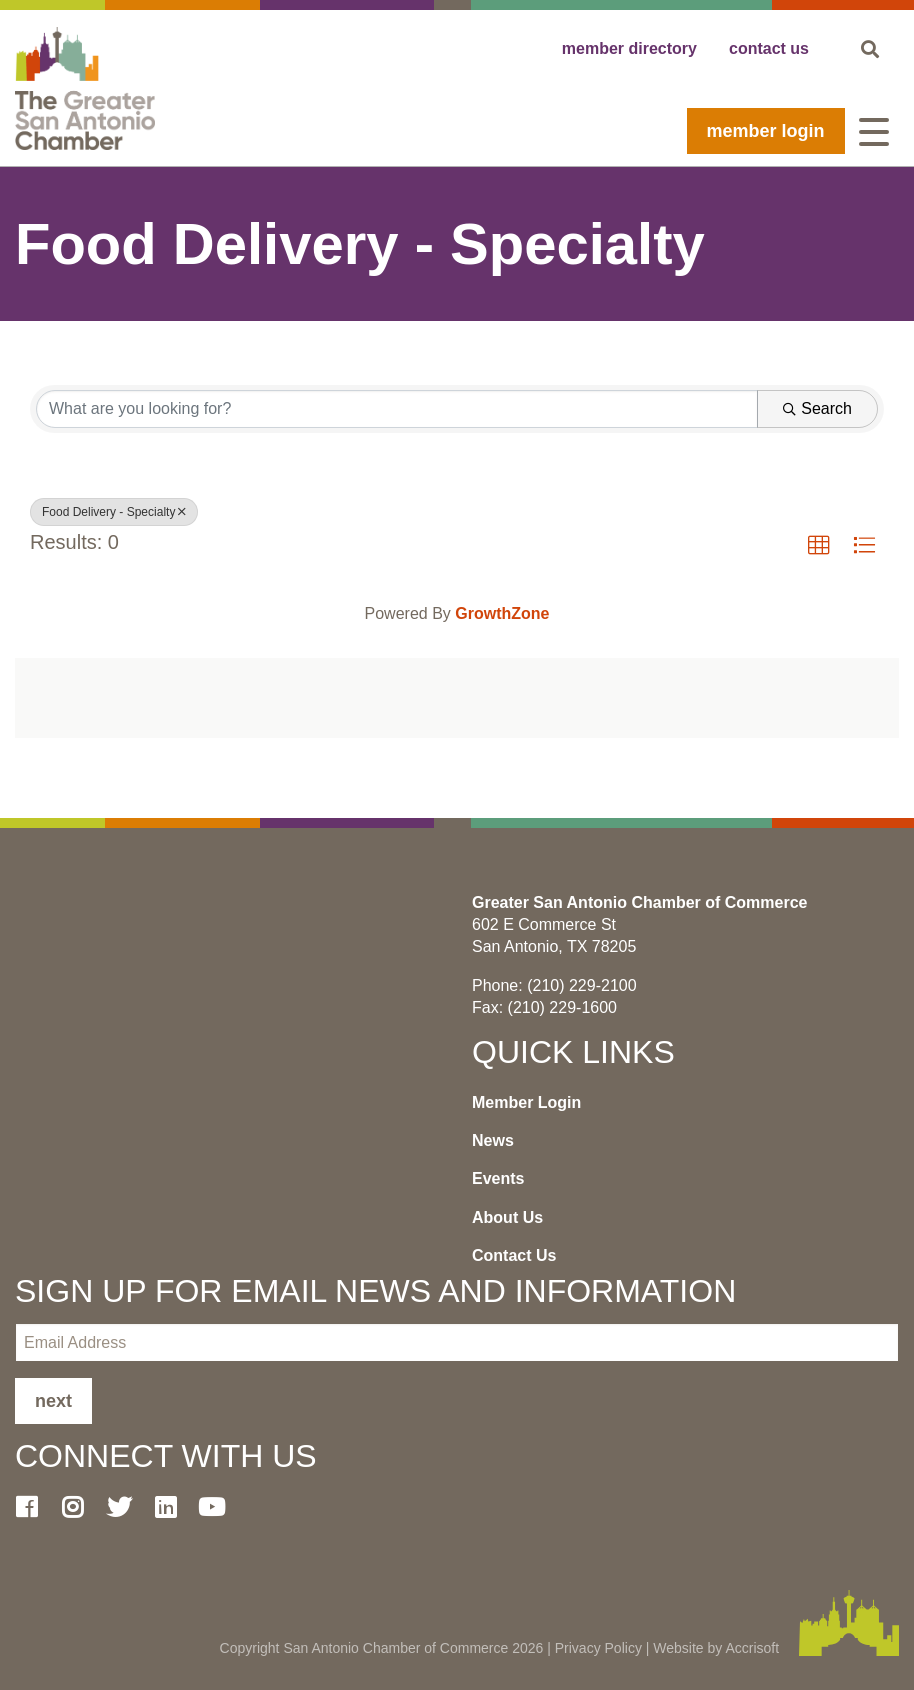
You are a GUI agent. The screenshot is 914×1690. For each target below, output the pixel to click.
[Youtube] (220, 1507)
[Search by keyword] (397, 409)
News (493, 1140)
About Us (507, 1217)
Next (53, 1401)
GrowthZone (502, 613)
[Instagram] (80, 1507)
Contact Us (514, 1255)
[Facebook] (34, 1507)
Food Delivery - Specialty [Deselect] (114, 512)
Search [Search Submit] (817, 408)
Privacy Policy (598, 1648)
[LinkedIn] (173, 1507)
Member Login (766, 131)
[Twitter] (127, 1507)
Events (498, 1178)
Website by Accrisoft (716, 1648)
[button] (819, 546)
